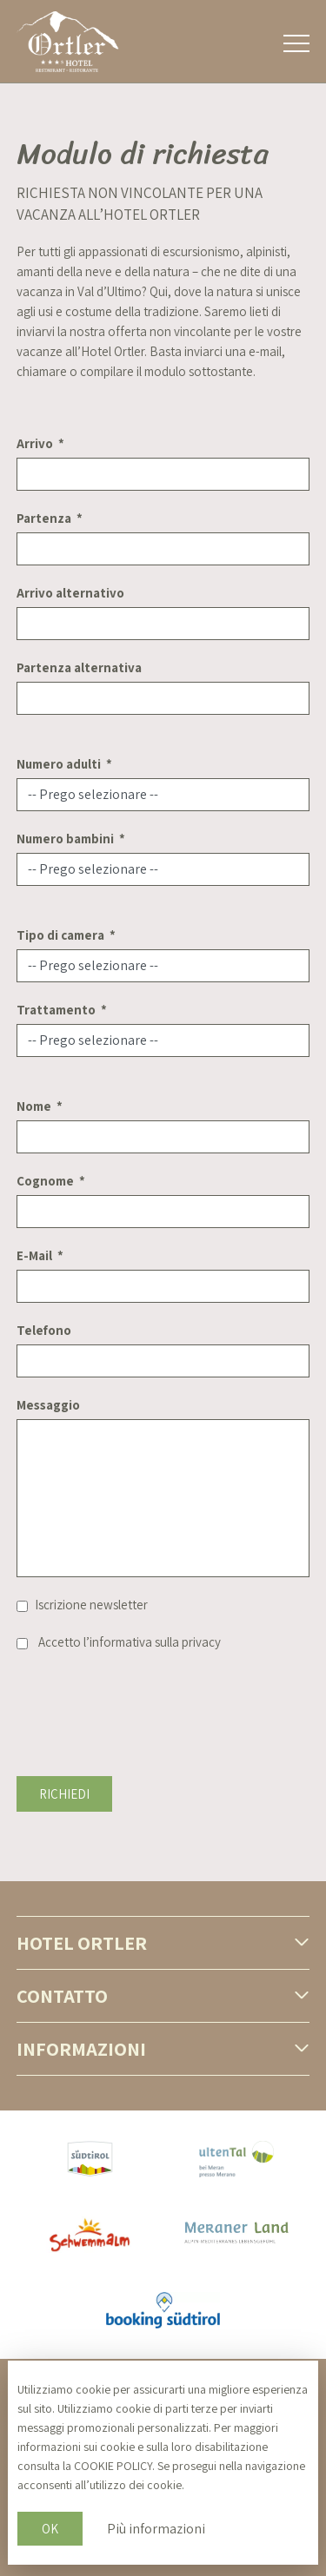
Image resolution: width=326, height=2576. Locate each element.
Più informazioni (156, 2529)
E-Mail (34, 1255)
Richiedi (64, 1794)
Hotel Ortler (82, 1943)
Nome (34, 1106)
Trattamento (56, 1009)
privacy (201, 1642)
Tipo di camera (60, 935)
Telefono (44, 1330)
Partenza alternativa (79, 667)
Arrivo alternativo (70, 593)
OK (50, 2528)
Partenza (44, 518)
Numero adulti (59, 764)
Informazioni (81, 2049)
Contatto (62, 1996)
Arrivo (35, 443)
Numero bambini (65, 838)
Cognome (45, 1180)
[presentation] (149, 1703)
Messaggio (48, 1405)
